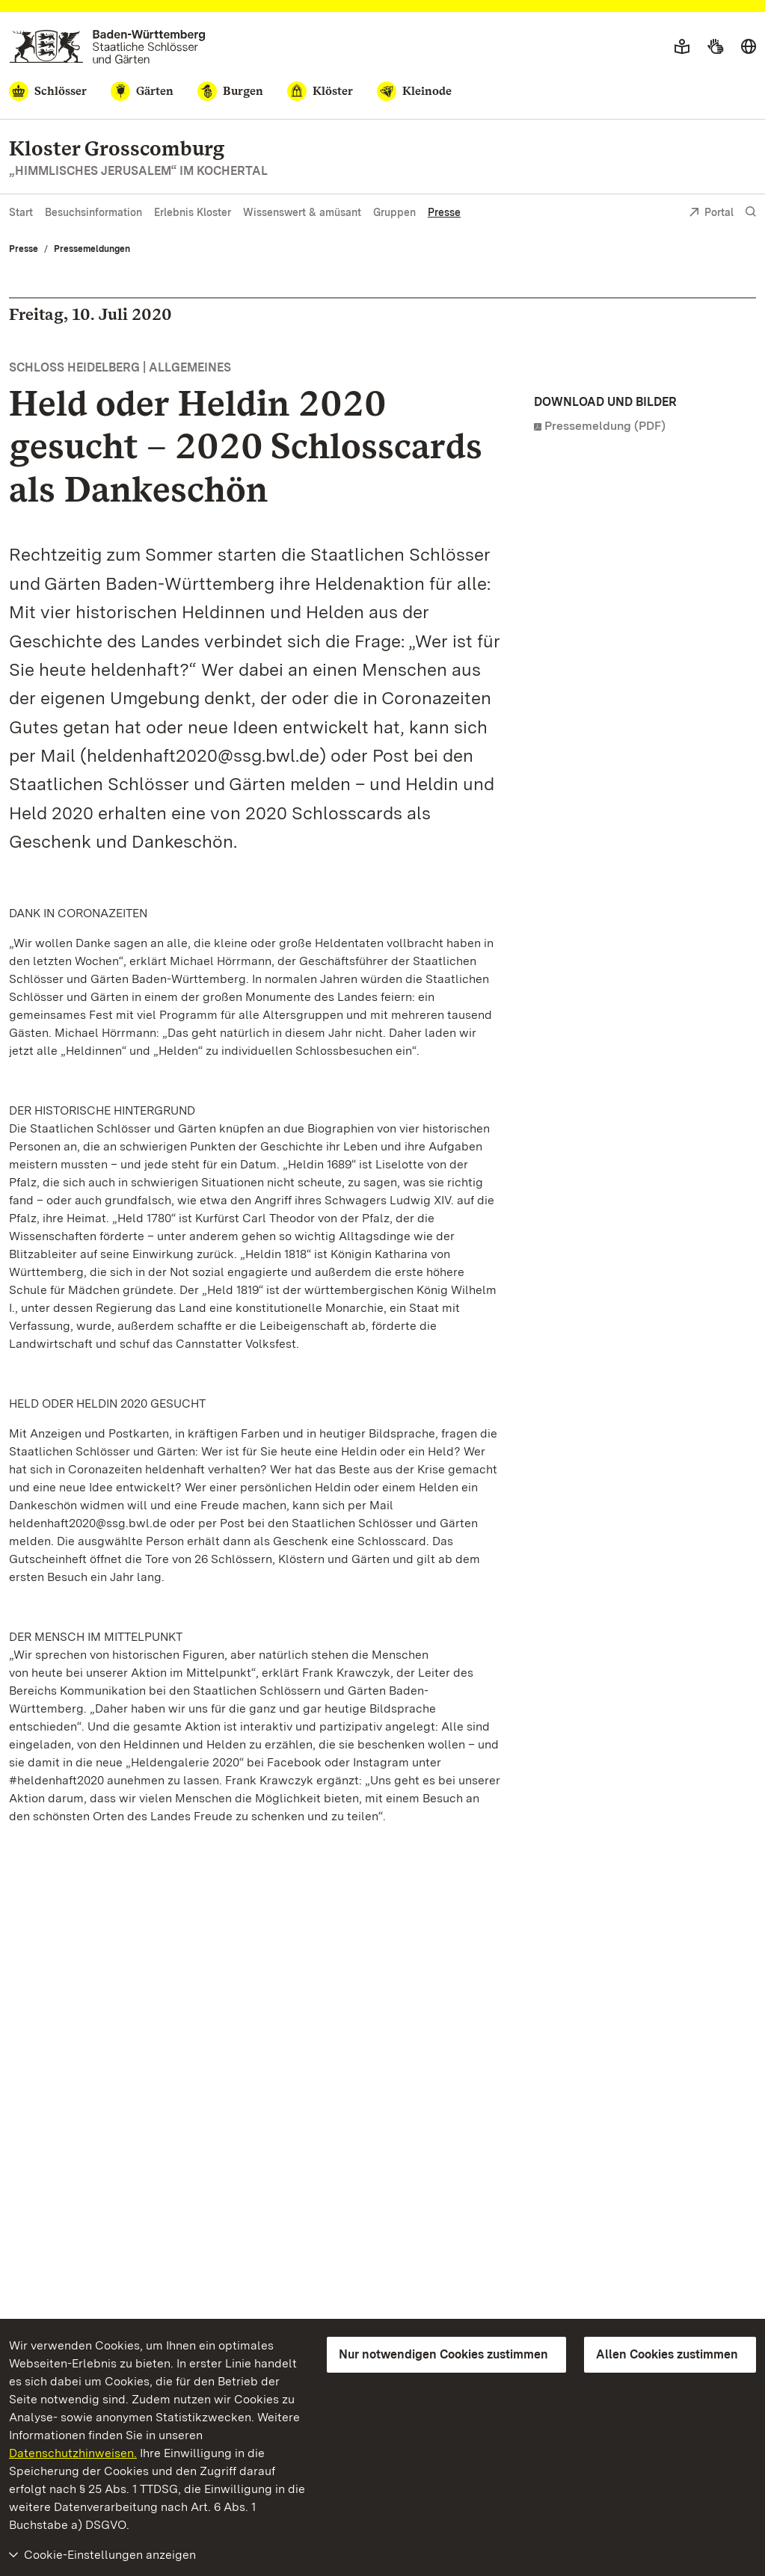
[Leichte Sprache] (682, 47)
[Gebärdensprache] (715, 47)
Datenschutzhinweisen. (73, 2453)
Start (21, 212)
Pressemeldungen (92, 249)
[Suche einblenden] (751, 212)
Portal (711, 213)
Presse (444, 212)
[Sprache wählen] (748, 47)
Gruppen (394, 212)
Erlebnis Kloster (192, 212)
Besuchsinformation (93, 212)
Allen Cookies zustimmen (667, 2354)
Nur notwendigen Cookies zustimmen (443, 2354)
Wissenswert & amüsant (302, 212)
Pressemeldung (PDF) (605, 426)
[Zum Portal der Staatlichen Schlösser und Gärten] (107, 47)
